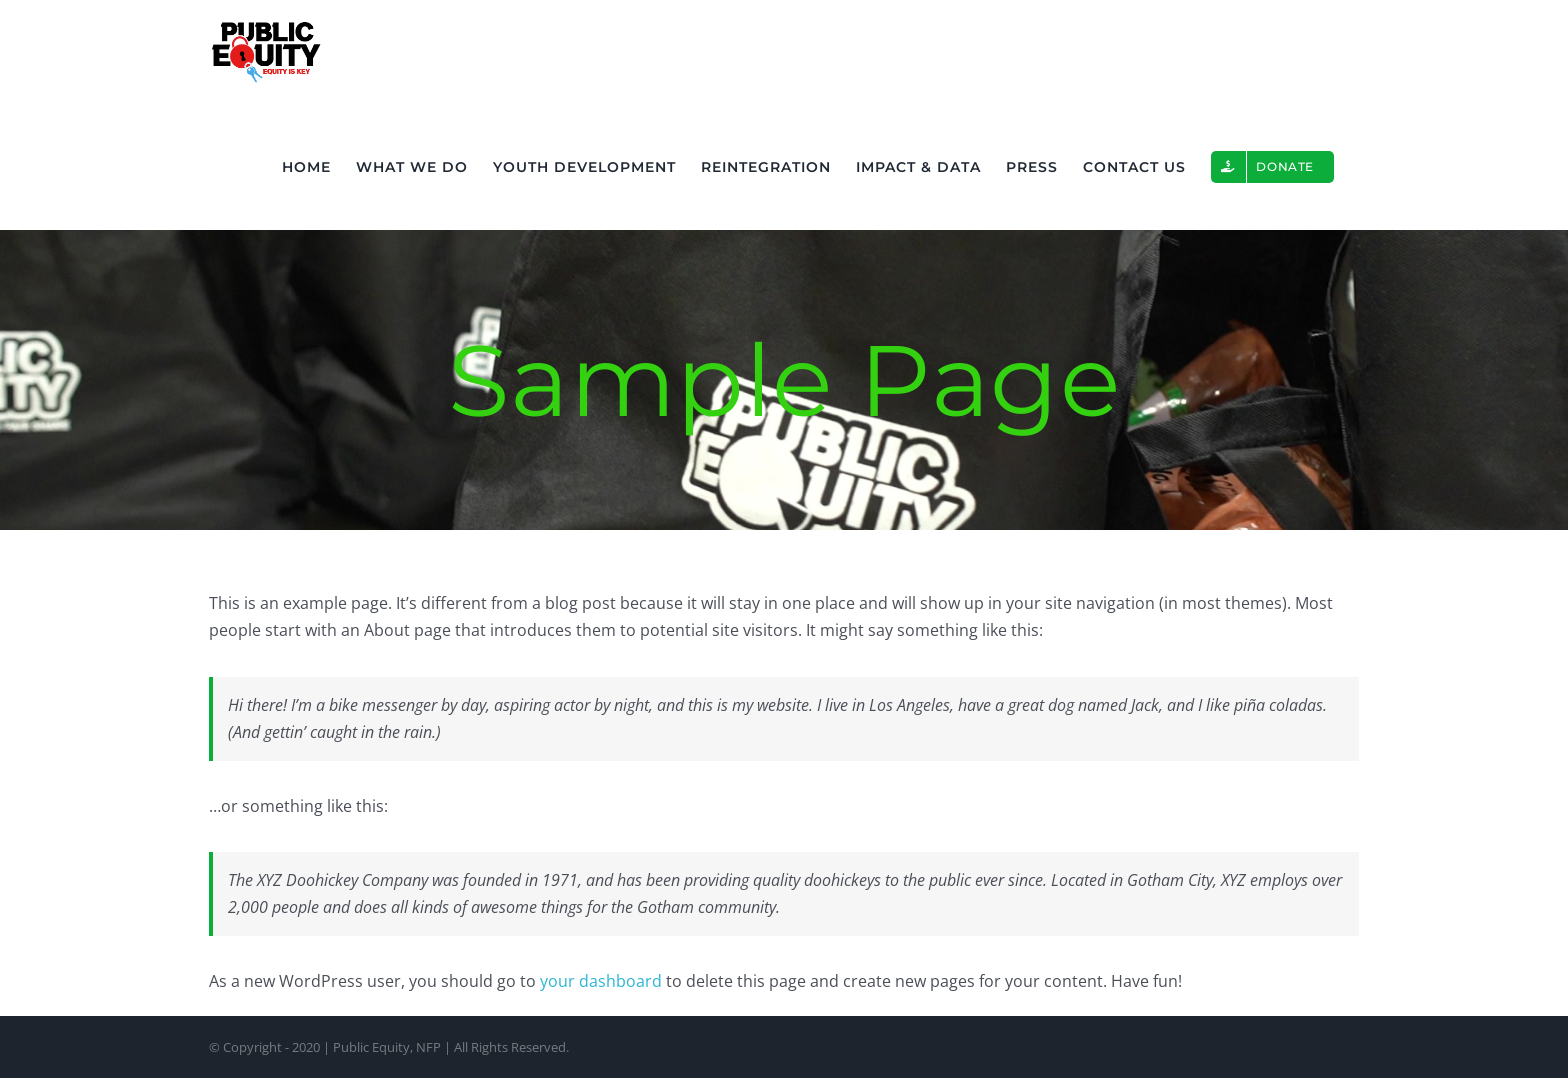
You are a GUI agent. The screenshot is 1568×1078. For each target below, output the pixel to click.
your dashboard (601, 981)
